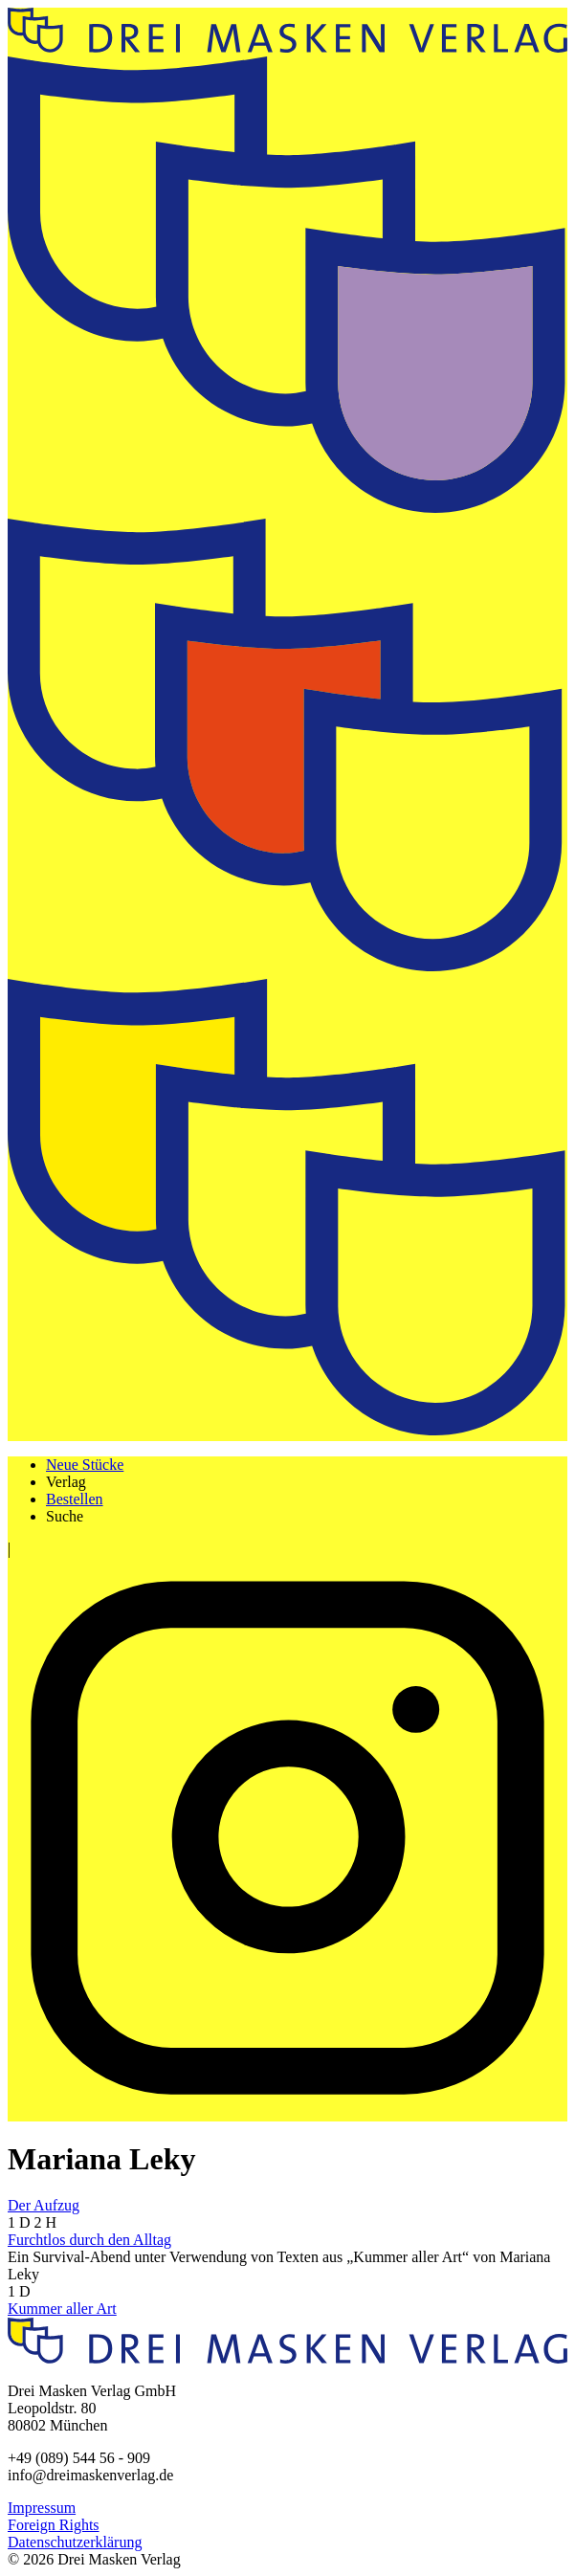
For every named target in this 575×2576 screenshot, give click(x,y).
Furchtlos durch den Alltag (89, 2240)
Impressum (42, 2507)
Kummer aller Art (62, 2308)
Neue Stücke (84, 1464)
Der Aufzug (43, 2205)
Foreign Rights (54, 2525)
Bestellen (74, 1499)
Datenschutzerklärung (75, 2542)
